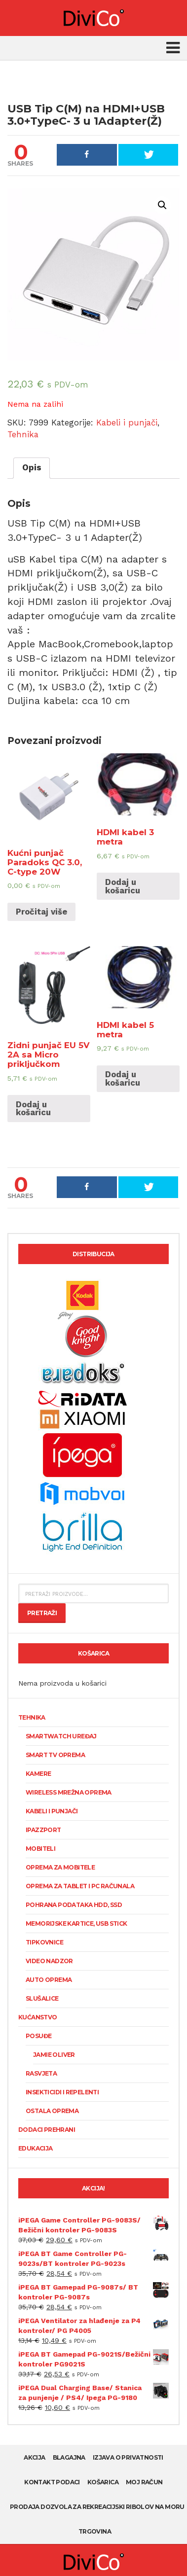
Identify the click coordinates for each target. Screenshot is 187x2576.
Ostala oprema (52, 2111)
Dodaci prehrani (46, 2129)
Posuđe (38, 2036)
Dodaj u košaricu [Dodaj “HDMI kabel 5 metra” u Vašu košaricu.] (122, 1078)
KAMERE (38, 1773)
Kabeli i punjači (126, 422)
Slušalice (42, 1998)
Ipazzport (43, 1830)
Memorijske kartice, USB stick (76, 1923)
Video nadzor (49, 1961)
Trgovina (94, 2531)
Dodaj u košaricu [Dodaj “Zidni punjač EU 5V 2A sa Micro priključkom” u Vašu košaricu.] (33, 1108)
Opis (31, 467)
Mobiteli (40, 1848)
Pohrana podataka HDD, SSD (74, 1904)
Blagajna (69, 2457)
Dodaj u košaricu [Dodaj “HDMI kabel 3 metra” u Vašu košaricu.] (122, 886)
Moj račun (144, 2482)
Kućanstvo (37, 2017)
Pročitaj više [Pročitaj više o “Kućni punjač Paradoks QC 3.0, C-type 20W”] (41, 912)
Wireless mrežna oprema (69, 1792)
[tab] (31, 468)
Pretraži (42, 1613)
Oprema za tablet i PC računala (80, 1886)
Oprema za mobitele (60, 1867)
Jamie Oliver (54, 2054)
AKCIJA (34, 2457)
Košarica (102, 2482)
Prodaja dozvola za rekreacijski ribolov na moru (97, 2506)
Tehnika (22, 434)
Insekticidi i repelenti (62, 2092)
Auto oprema (49, 1979)
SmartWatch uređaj (61, 1736)
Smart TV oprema (55, 1755)
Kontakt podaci (52, 2482)
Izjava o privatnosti (128, 2457)
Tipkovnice (44, 1942)
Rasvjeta (41, 2073)
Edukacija (35, 2148)
